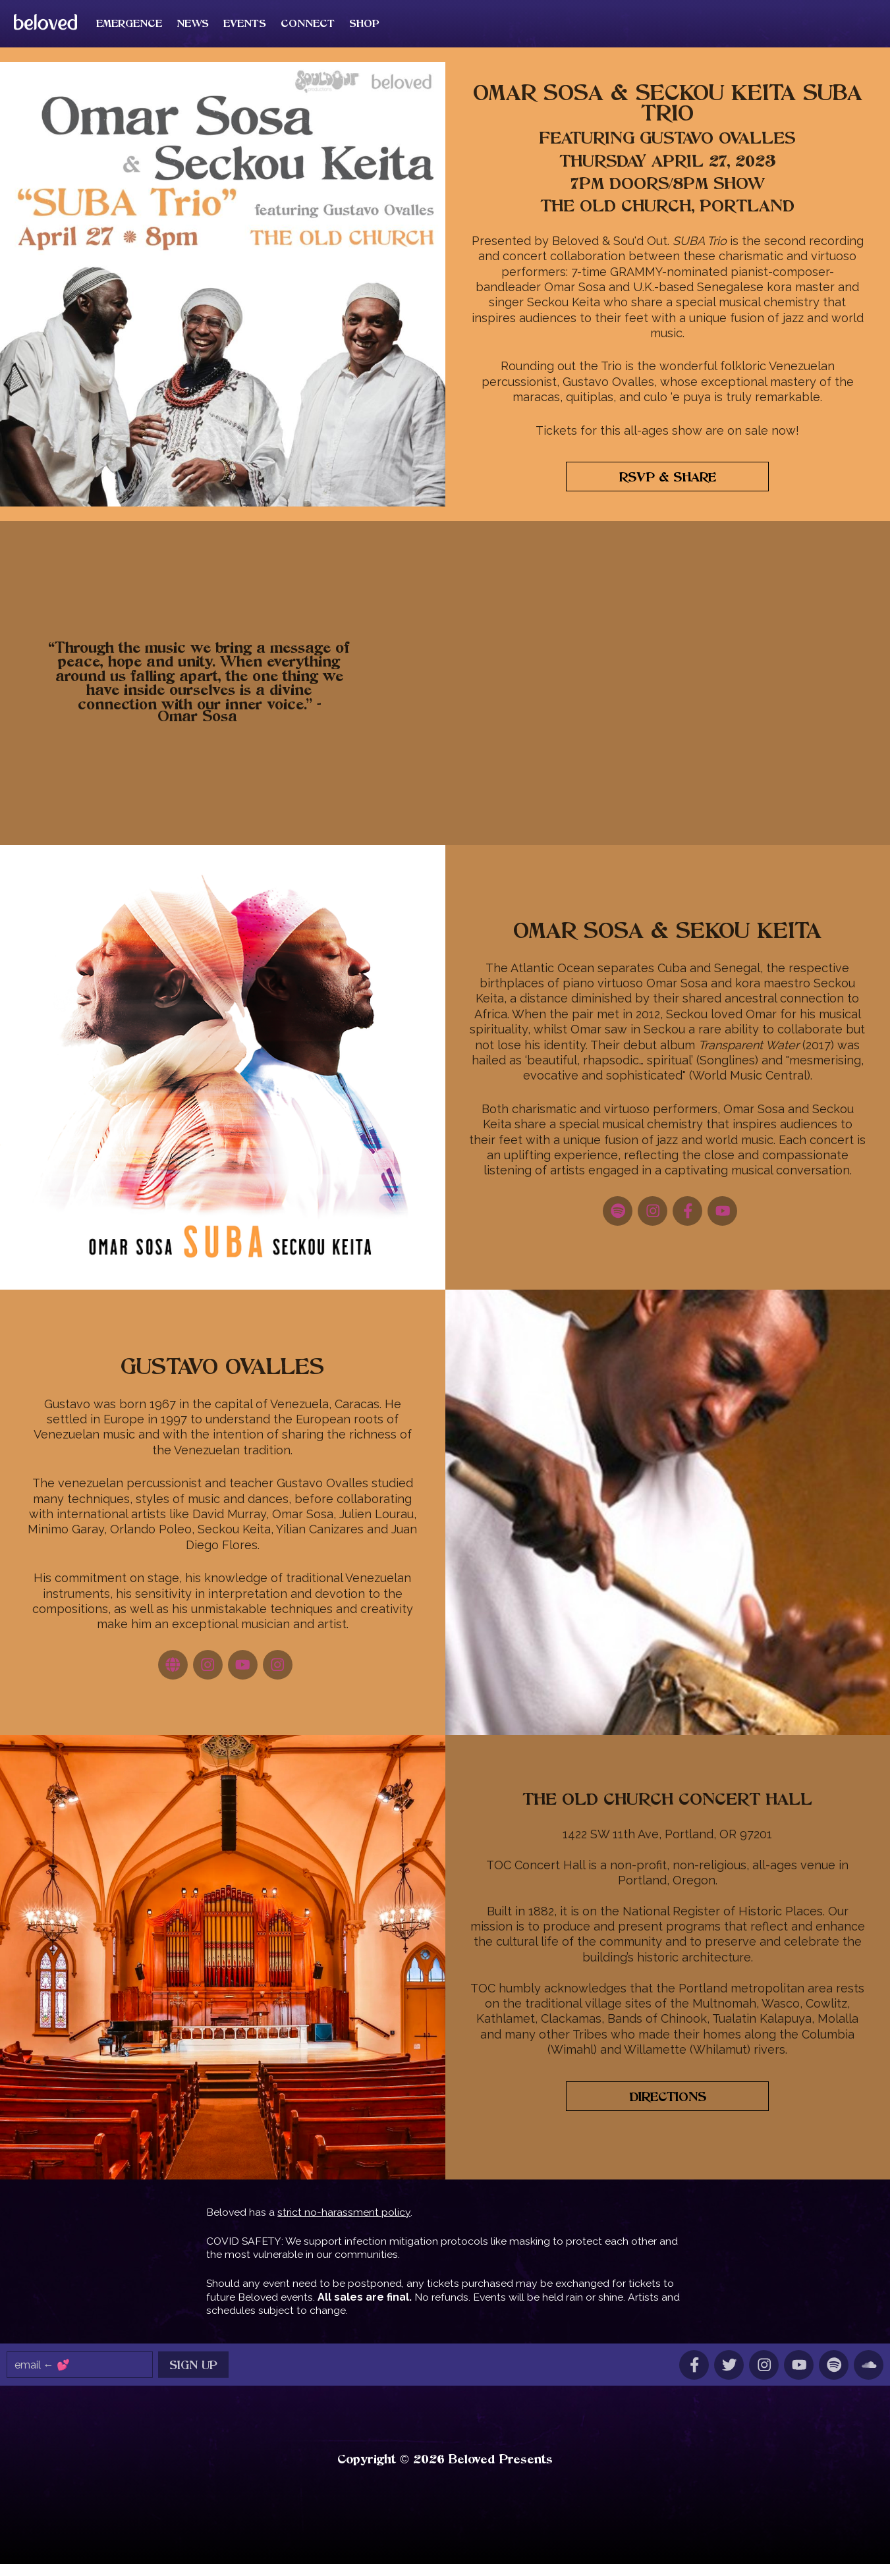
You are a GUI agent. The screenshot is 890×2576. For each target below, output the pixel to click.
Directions (667, 2109)
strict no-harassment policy (343, 2224)
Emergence (159, 29)
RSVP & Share (667, 489)
